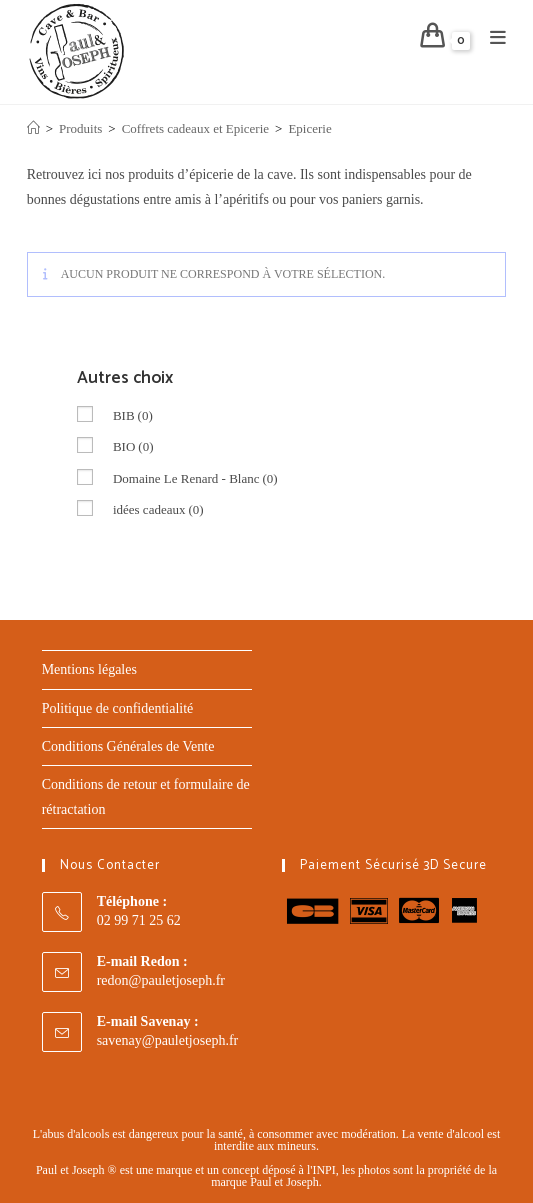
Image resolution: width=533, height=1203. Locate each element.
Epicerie (309, 128)
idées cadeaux (158, 509)
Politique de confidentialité (118, 708)
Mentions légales (89, 669)
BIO (133, 446)
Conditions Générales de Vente (128, 746)
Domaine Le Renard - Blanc (195, 478)
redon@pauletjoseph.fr (161, 980)
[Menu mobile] (491, 39)
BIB (133, 415)
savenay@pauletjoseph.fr (168, 1040)
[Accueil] (33, 128)
